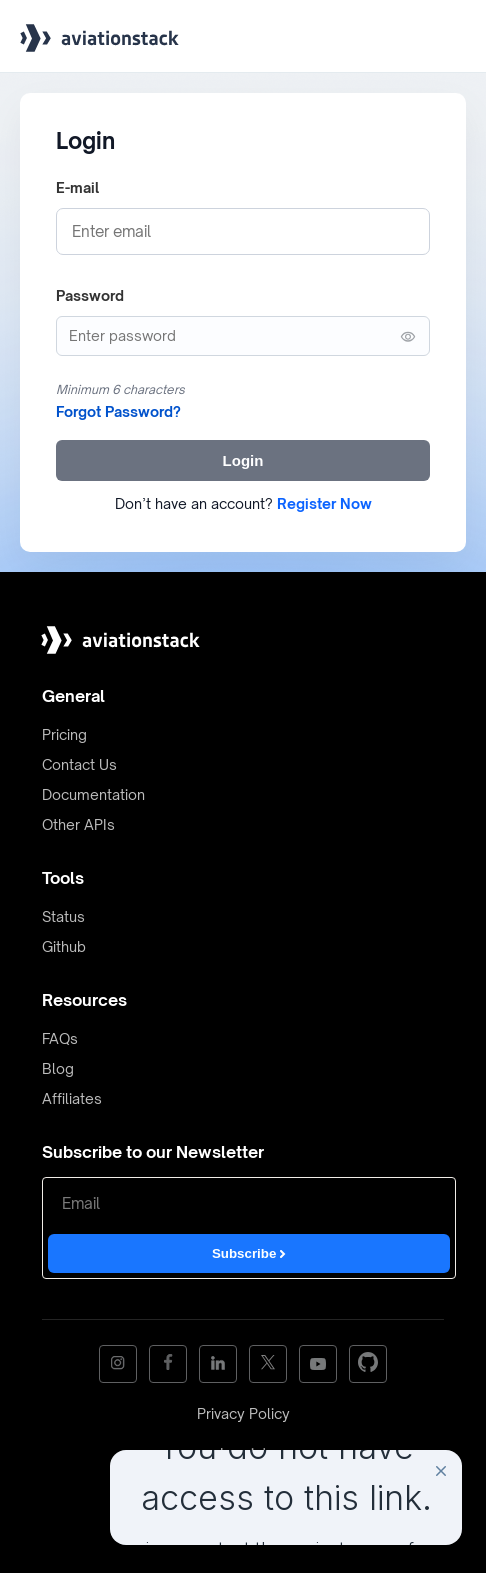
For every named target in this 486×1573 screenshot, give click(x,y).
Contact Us (79, 764)
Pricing (64, 734)
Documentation (93, 794)
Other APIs (78, 824)
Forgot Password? (118, 411)
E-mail (77, 187)
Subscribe (249, 1253)
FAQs (60, 1038)
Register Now (324, 503)
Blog (58, 1068)
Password (90, 295)
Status (63, 916)
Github (64, 946)
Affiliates (72, 1098)
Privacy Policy (243, 1413)
